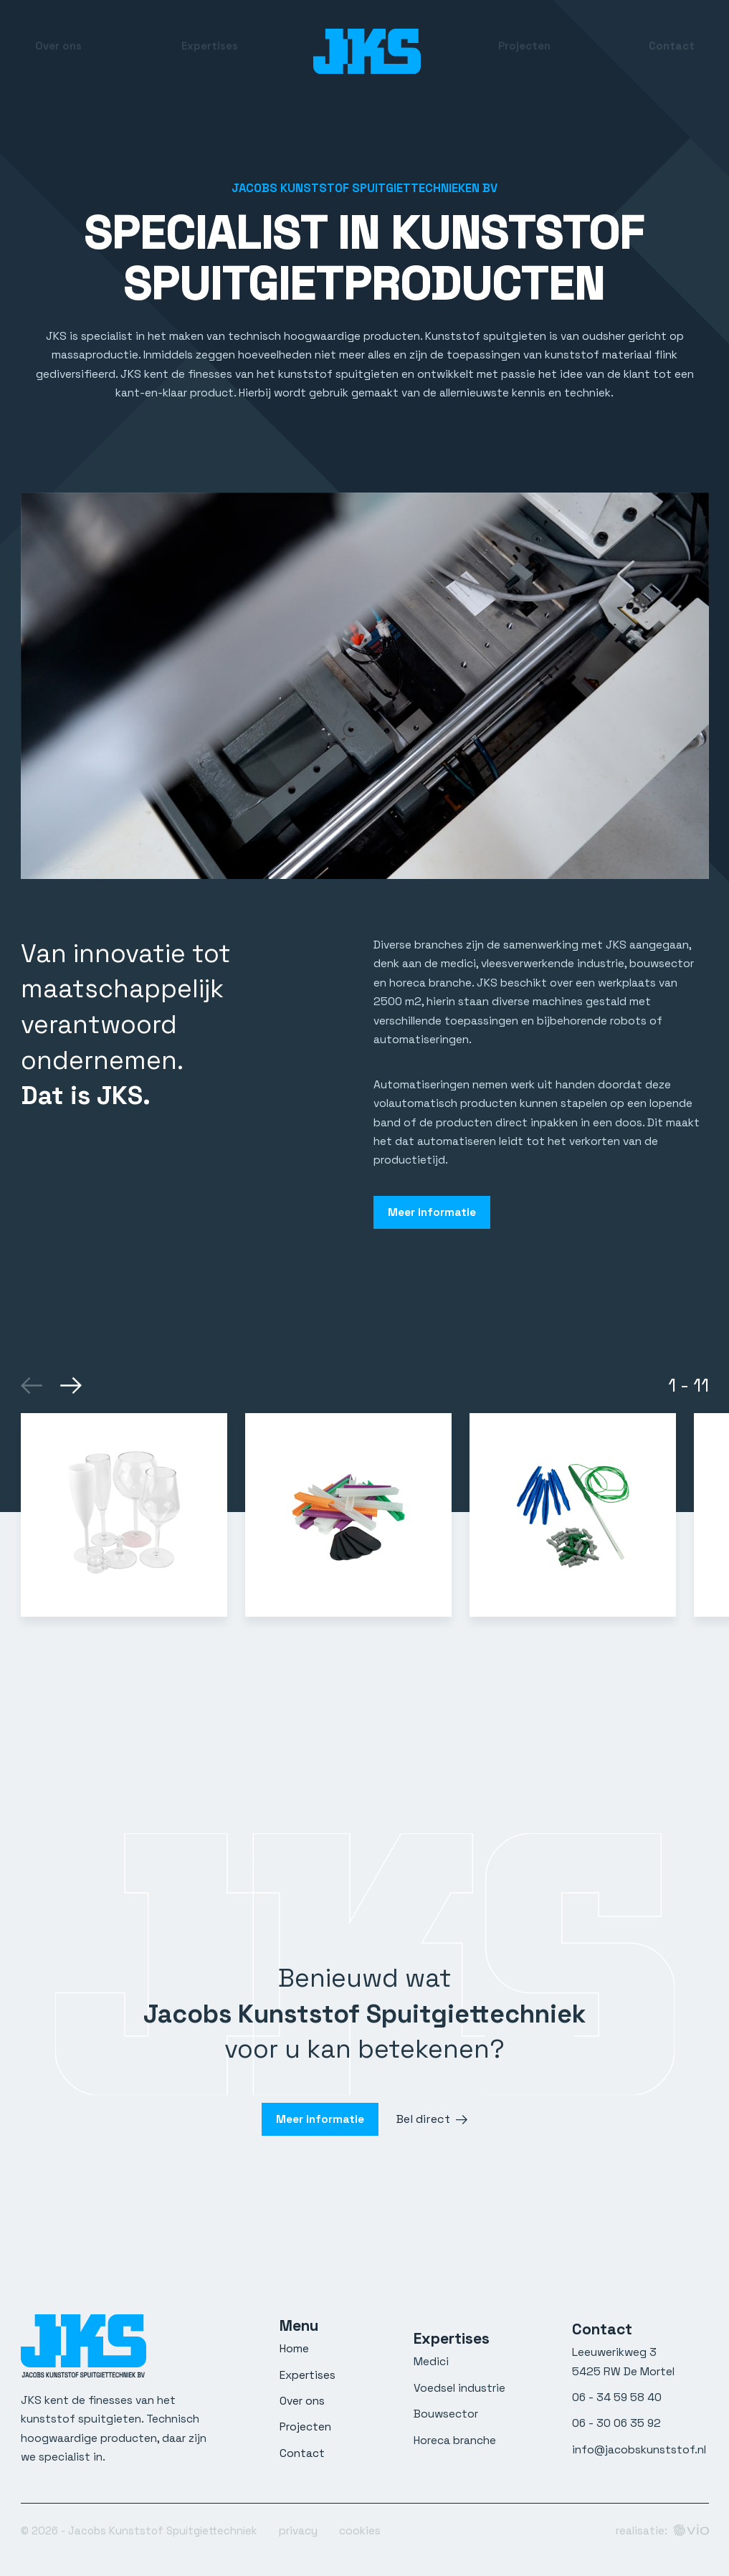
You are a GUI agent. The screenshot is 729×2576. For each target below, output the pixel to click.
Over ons (58, 51)
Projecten (524, 51)
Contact (672, 51)
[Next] (69, 1381)
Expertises (209, 51)
